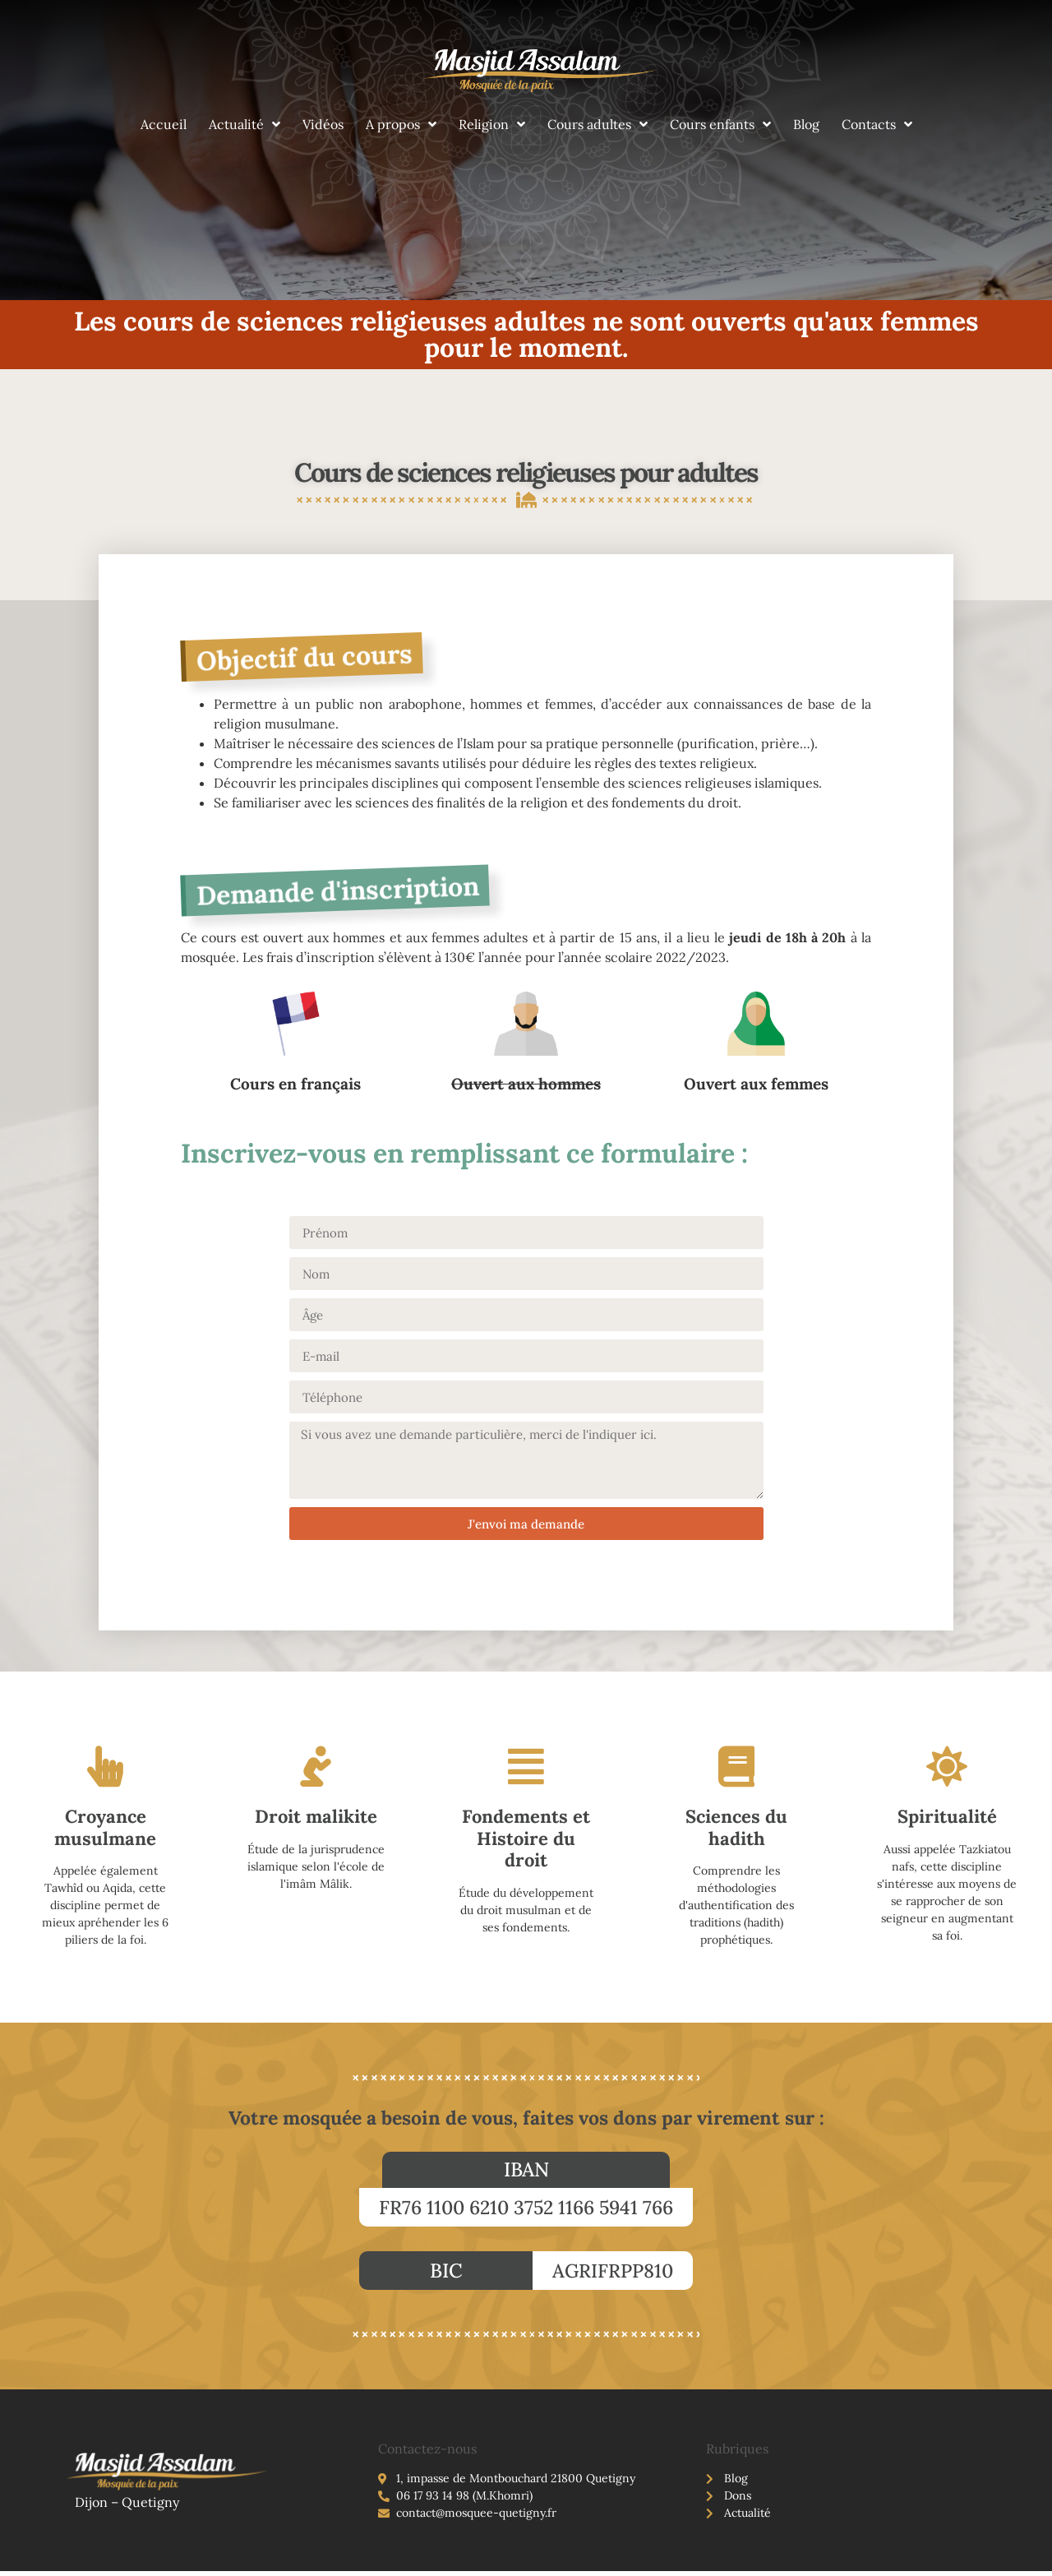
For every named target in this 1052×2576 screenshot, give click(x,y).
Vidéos (323, 124)
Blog (806, 124)
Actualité (244, 124)
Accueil (164, 124)
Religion (492, 124)
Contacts (877, 124)
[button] (526, 2170)
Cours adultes (597, 124)
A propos (401, 124)
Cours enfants (720, 124)
